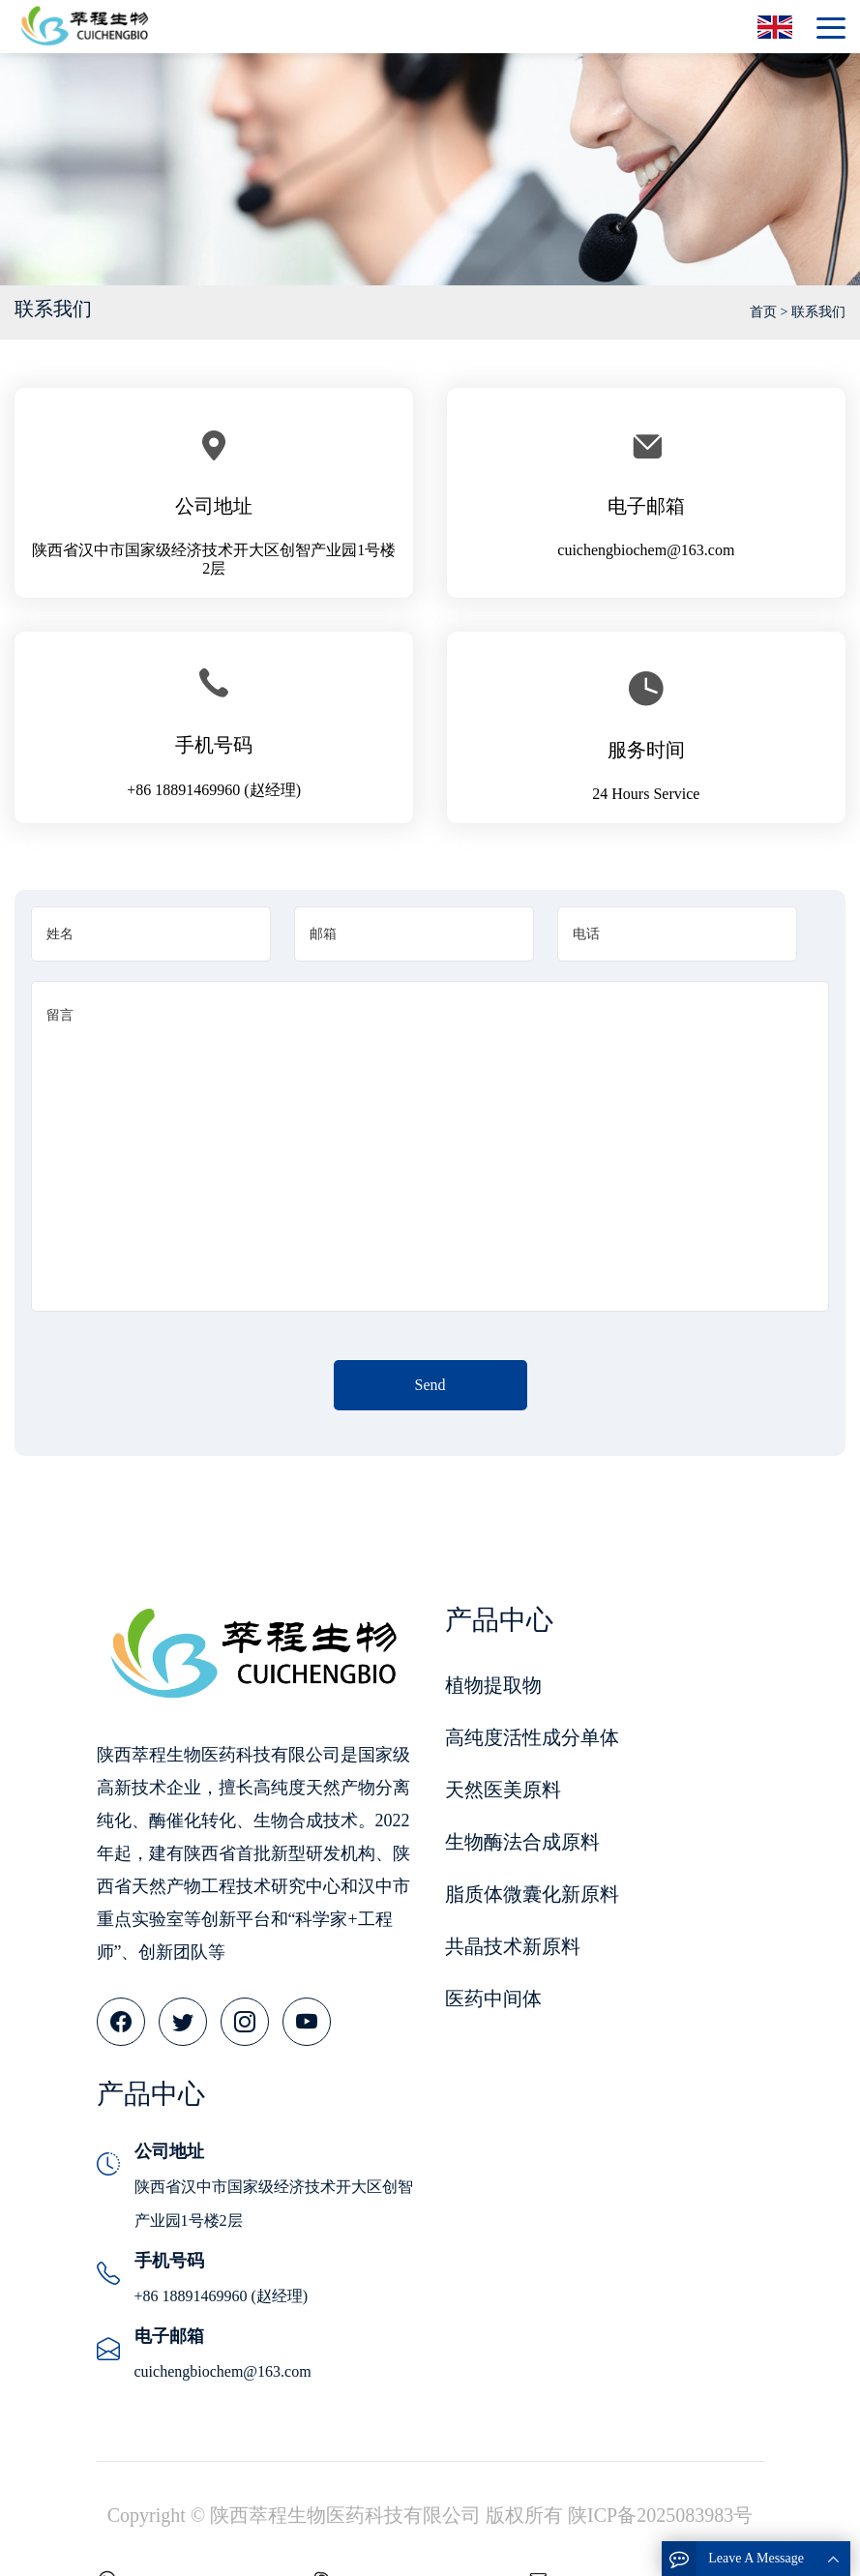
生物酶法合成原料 (522, 1841)
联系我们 (818, 312)
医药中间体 (493, 1998)
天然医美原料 (503, 1789)
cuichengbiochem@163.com (645, 550)
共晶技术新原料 (512, 1946)
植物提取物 (493, 1685)
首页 (763, 312)
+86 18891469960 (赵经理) (214, 790)
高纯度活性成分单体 (532, 1737)
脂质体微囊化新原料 (532, 1894)
